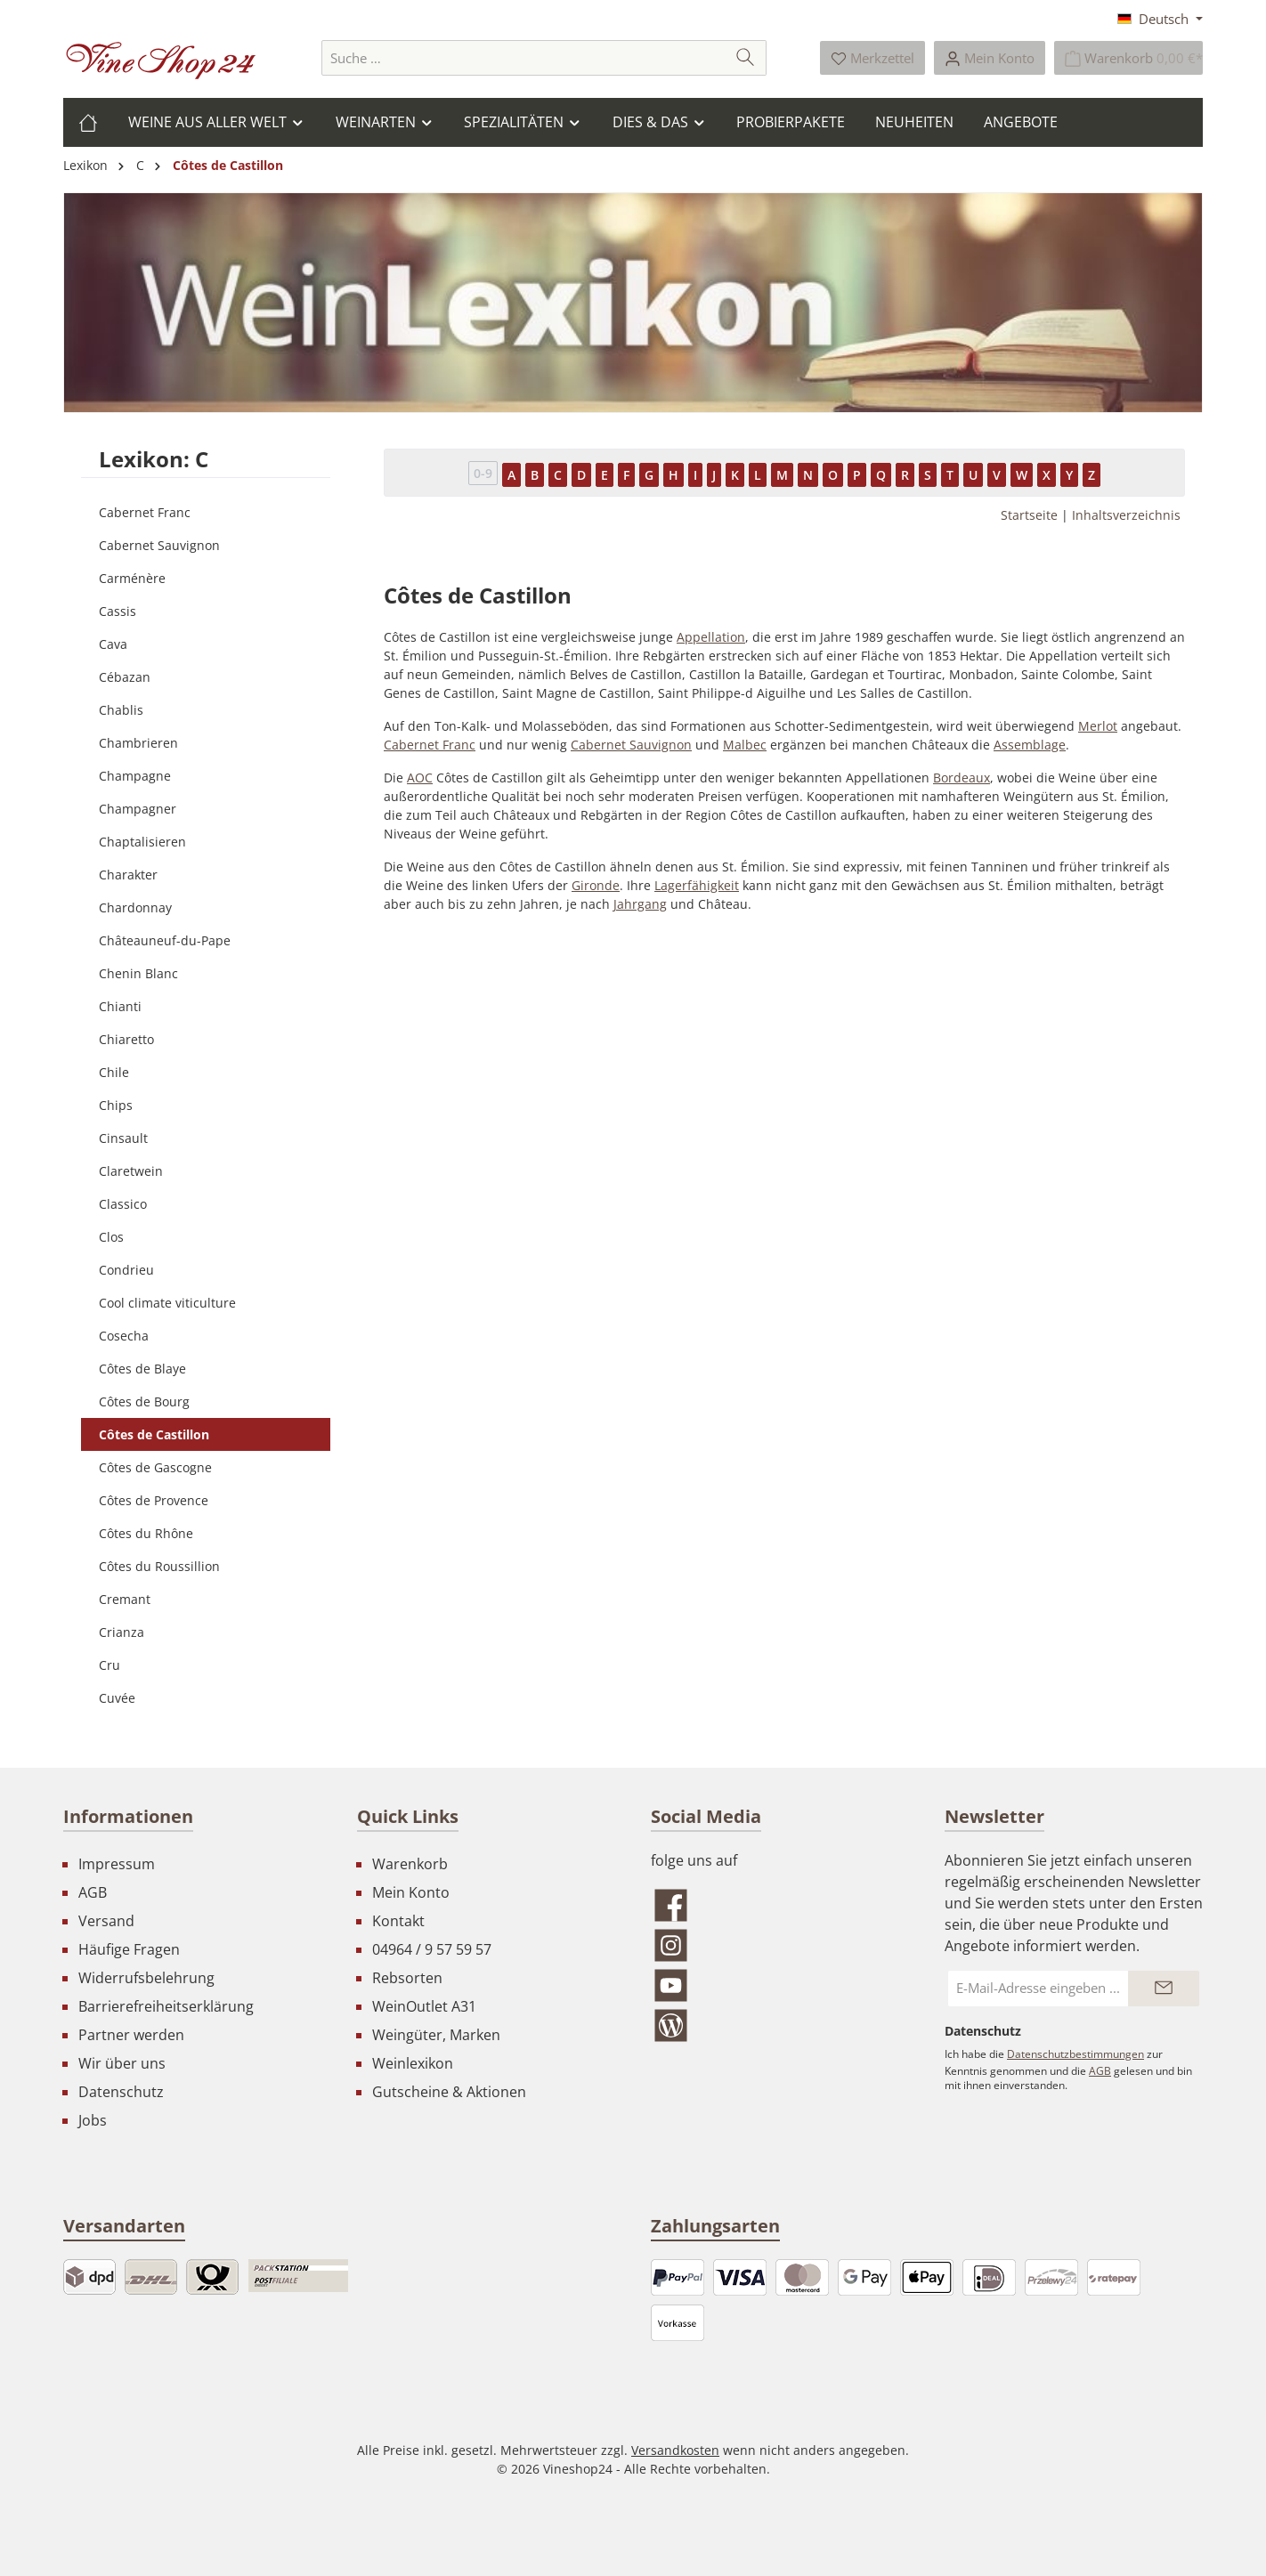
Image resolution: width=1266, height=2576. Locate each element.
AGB (92, 1892)
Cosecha (124, 1335)
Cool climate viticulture (167, 1302)
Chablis (121, 709)
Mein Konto (411, 1892)
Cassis (117, 611)
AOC (420, 777)
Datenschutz (121, 2092)
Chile (114, 1072)
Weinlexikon (412, 2063)
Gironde (596, 885)
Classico (123, 1203)
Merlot (1097, 725)
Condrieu (126, 1269)
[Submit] (1163, 1988)
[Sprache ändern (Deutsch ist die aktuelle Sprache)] (1160, 19)
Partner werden (131, 2035)
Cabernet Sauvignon (159, 545)
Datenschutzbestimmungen (1075, 2054)
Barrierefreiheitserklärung (166, 2006)
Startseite (1029, 514)
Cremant (124, 1599)
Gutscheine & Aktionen (449, 2092)
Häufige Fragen (129, 1949)
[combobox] (523, 58)
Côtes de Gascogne (155, 1467)
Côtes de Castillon (154, 1434)
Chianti (120, 1006)
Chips (116, 1105)
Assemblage (1030, 744)
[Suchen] (746, 58)
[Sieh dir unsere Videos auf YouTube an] (780, 1985)
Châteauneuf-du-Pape (165, 940)
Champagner (137, 808)
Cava (113, 644)
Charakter (128, 874)
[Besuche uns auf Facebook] (780, 1905)
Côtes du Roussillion (159, 1566)
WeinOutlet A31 (424, 2006)
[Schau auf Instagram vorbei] (780, 1945)
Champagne (135, 775)
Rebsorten (407, 1978)
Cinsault (123, 1138)
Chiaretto (126, 1039)
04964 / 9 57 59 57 (431, 1949)
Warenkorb (410, 1864)
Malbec (745, 744)
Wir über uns (122, 2063)
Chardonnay (135, 907)
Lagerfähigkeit (696, 885)
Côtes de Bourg (144, 1401)
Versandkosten (675, 2450)
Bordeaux (961, 777)
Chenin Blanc (138, 973)
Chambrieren (138, 742)
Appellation (711, 636)
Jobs (92, 2120)
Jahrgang (640, 903)
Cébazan (124, 676)
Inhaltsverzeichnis (1126, 514)
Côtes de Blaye (142, 1368)
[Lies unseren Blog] (780, 2025)
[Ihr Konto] (989, 58)
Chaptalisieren (142, 841)
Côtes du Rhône (146, 1533)
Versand (106, 1921)
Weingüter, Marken (436, 2035)
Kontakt (398, 1921)
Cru (109, 1665)
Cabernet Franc (145, 512)
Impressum (116, 1864)
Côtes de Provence (153, 1500)
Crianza (121, 1632)
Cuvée (117, 1697)
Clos (111, 1236)
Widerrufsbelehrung (146, 1978)
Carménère (132, 578)
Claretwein (131, 1170)
